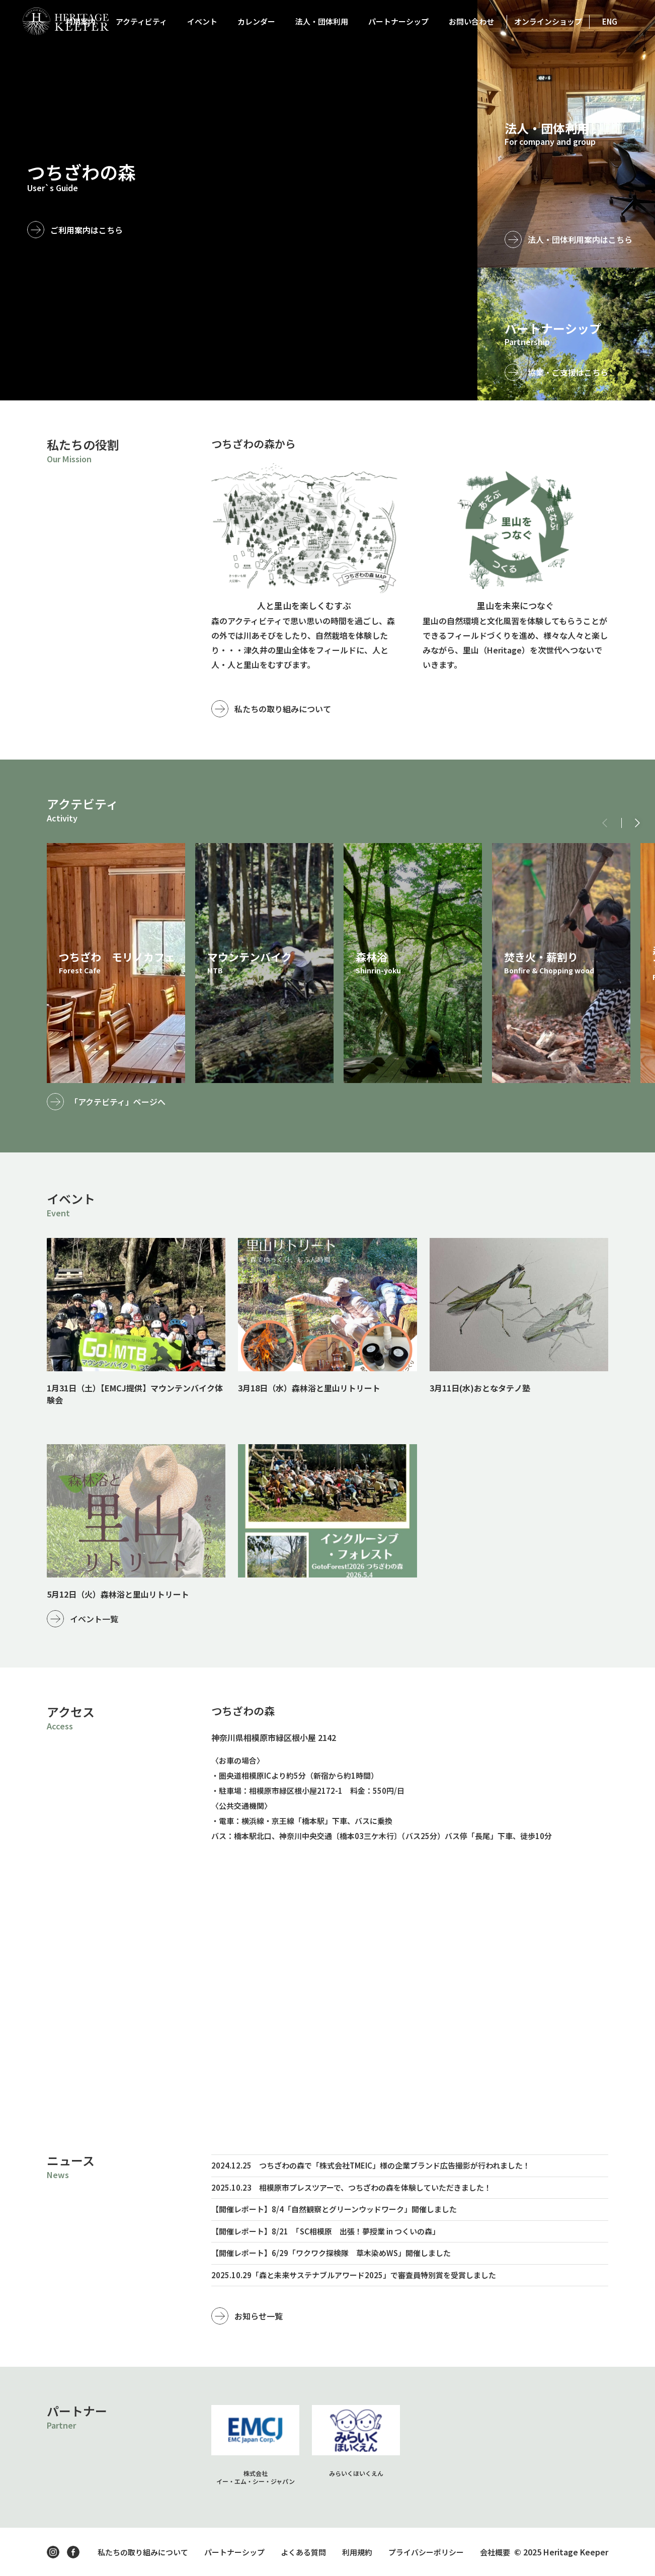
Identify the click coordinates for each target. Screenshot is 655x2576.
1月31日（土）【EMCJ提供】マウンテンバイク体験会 (135, 1394)
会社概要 (495, 2552)
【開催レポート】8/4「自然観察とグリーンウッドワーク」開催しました (334, 2209)
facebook (73, 2552)
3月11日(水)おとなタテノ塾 (480, 1388)
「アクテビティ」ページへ (118, 1102)
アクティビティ (141, 21)
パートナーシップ (398, 21)
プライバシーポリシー (426, 2552)
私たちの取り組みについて (282, 709)
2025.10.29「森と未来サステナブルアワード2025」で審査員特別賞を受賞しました (353, 2275)
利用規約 (357, 2552)
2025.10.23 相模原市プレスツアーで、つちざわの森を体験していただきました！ (351, 2187)
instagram (53, 2552)
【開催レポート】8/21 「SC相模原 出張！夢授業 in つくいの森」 (325, 2231)
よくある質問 (303, 2552)
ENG (609, 21)
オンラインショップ (548, 21)
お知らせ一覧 (258, 2316)
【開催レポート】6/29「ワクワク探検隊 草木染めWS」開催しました (331, 2253)
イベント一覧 (94, 1619)
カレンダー (256, 21)
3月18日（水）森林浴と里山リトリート (309, 1388)
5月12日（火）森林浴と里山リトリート (118, 1594)
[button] (637, 823)
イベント (202, 21)
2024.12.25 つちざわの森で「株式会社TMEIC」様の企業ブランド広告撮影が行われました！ (370, 2165)
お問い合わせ (471, 21)
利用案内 (80, 21)
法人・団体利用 (321, 21)
